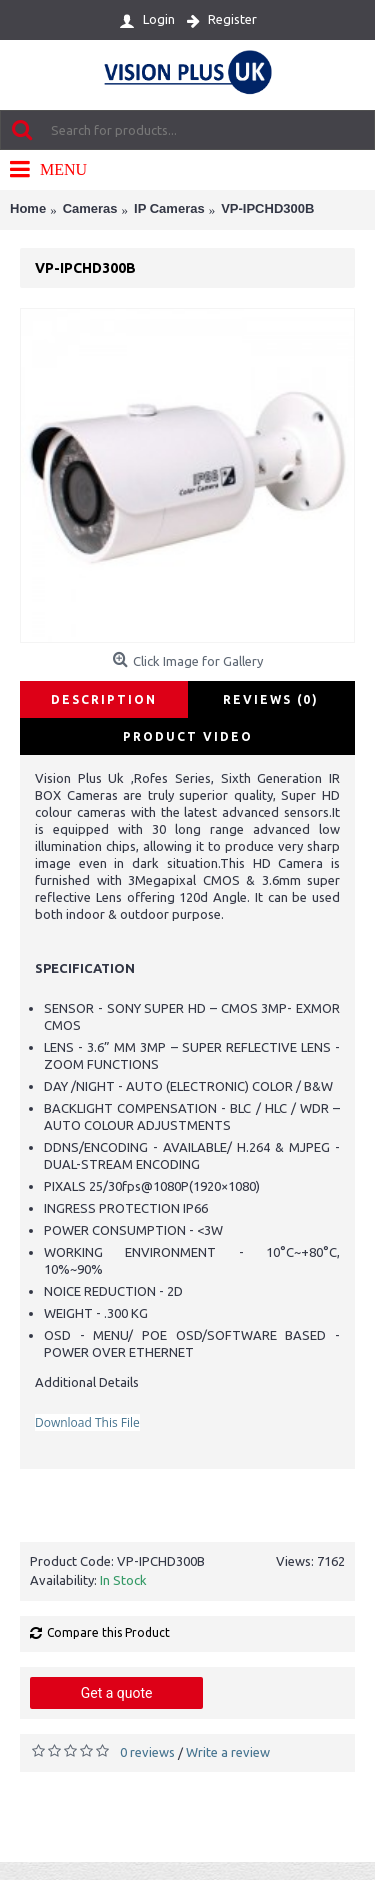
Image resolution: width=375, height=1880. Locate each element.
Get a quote (117, 1693)
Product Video (188, 736)
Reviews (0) (271, 699)
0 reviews (147, 1752)
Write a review (228, 1752)
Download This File (87, 1422)
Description (104, 699)
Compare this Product (108, 1632)
